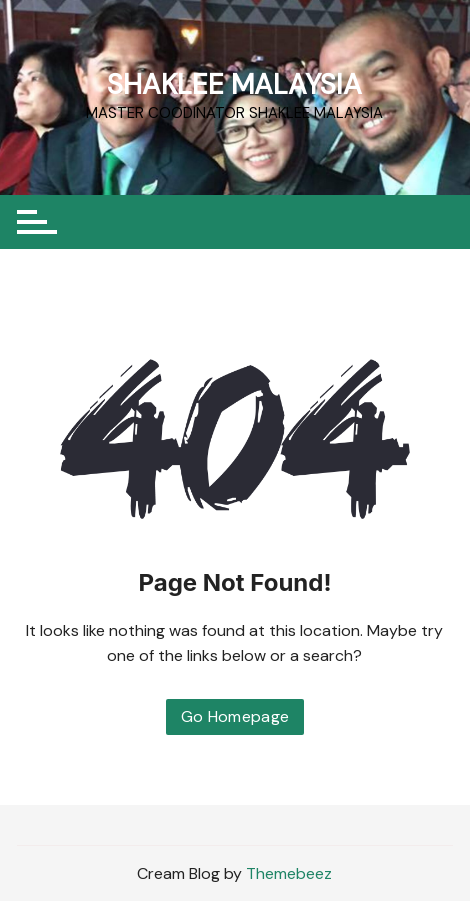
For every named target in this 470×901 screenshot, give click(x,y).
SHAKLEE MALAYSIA (234, 84)
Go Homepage (235, 716)
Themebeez (289, 873)
